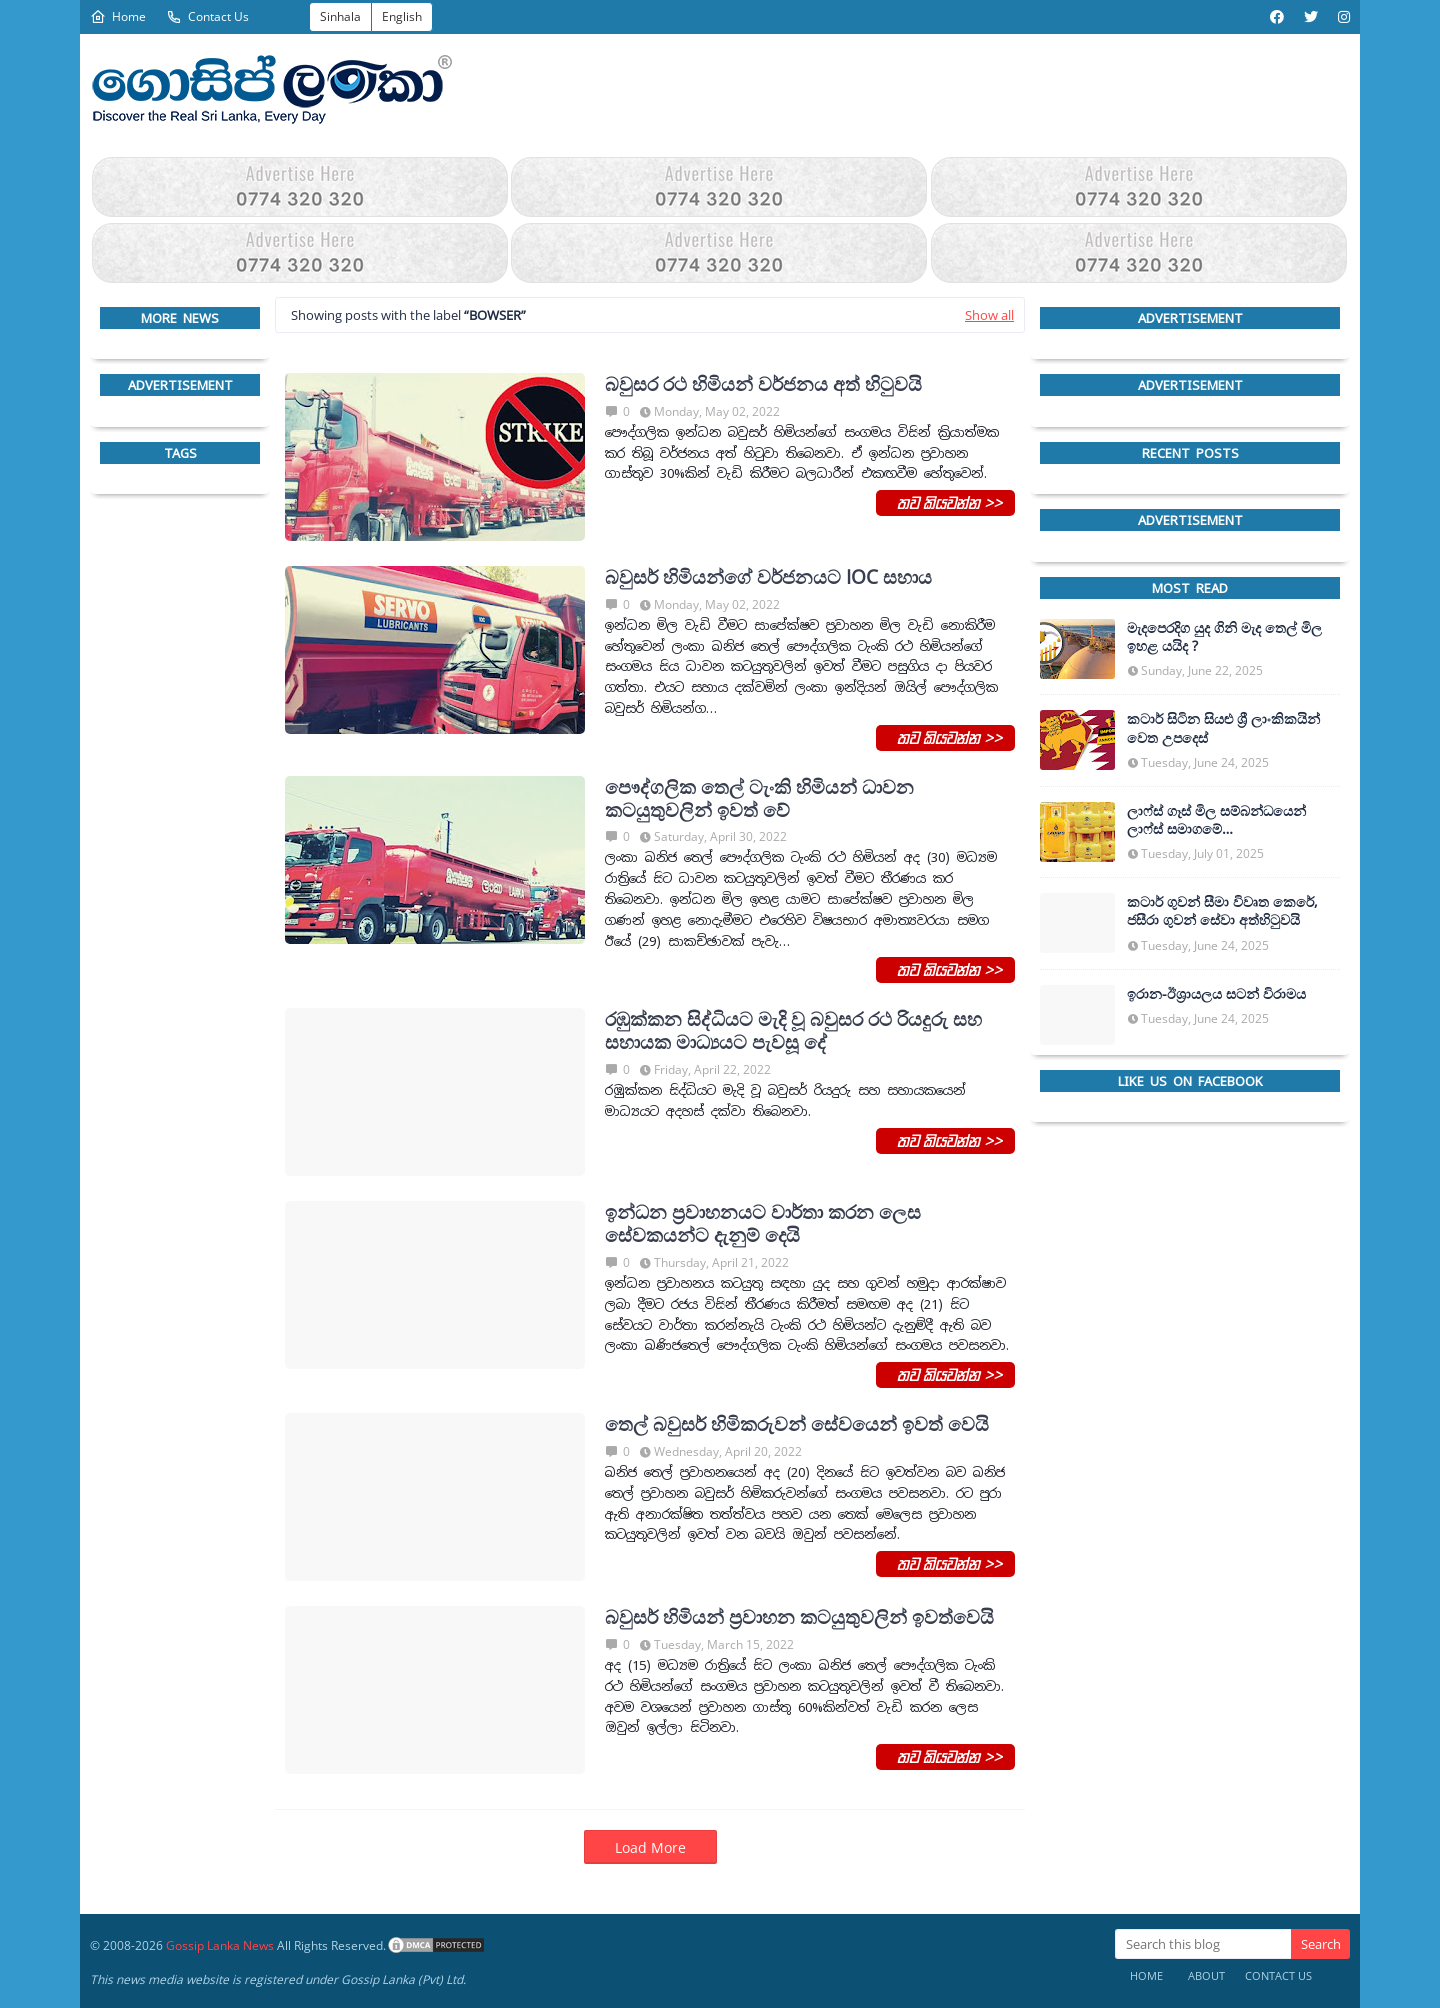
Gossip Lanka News (220, 1945)
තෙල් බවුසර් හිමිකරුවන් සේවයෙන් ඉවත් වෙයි (797, 1424)
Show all (989, 315)
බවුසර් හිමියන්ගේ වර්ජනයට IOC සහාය (768, 577)
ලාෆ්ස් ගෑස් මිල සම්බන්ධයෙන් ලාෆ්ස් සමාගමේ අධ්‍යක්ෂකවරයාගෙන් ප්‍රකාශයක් (1222, 820)
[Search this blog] (1203, 1944)
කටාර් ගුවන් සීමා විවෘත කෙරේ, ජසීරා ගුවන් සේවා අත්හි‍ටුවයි (1222, 911)
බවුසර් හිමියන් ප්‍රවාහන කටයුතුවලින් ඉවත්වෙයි (799, 1617)
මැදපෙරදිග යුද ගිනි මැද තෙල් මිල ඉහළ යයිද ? (1224, 637)
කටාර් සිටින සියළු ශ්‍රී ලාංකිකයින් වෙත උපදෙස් (1223, 728)
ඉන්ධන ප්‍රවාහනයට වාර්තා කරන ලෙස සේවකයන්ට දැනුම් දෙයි (763, 1224)
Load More (650, 1847)
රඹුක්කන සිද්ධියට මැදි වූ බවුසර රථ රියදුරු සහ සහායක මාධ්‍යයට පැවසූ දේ (793, 1031)
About (1206, 1975)
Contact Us (207, 16)
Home (118, 16)
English (402, 16)
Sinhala (340, 16)
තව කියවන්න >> (945, 502)
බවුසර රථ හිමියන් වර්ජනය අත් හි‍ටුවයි (763, 384)
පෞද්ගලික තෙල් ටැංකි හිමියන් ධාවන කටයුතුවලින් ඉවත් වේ (759, 799)
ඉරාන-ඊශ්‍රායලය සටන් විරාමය (1216, 994)
